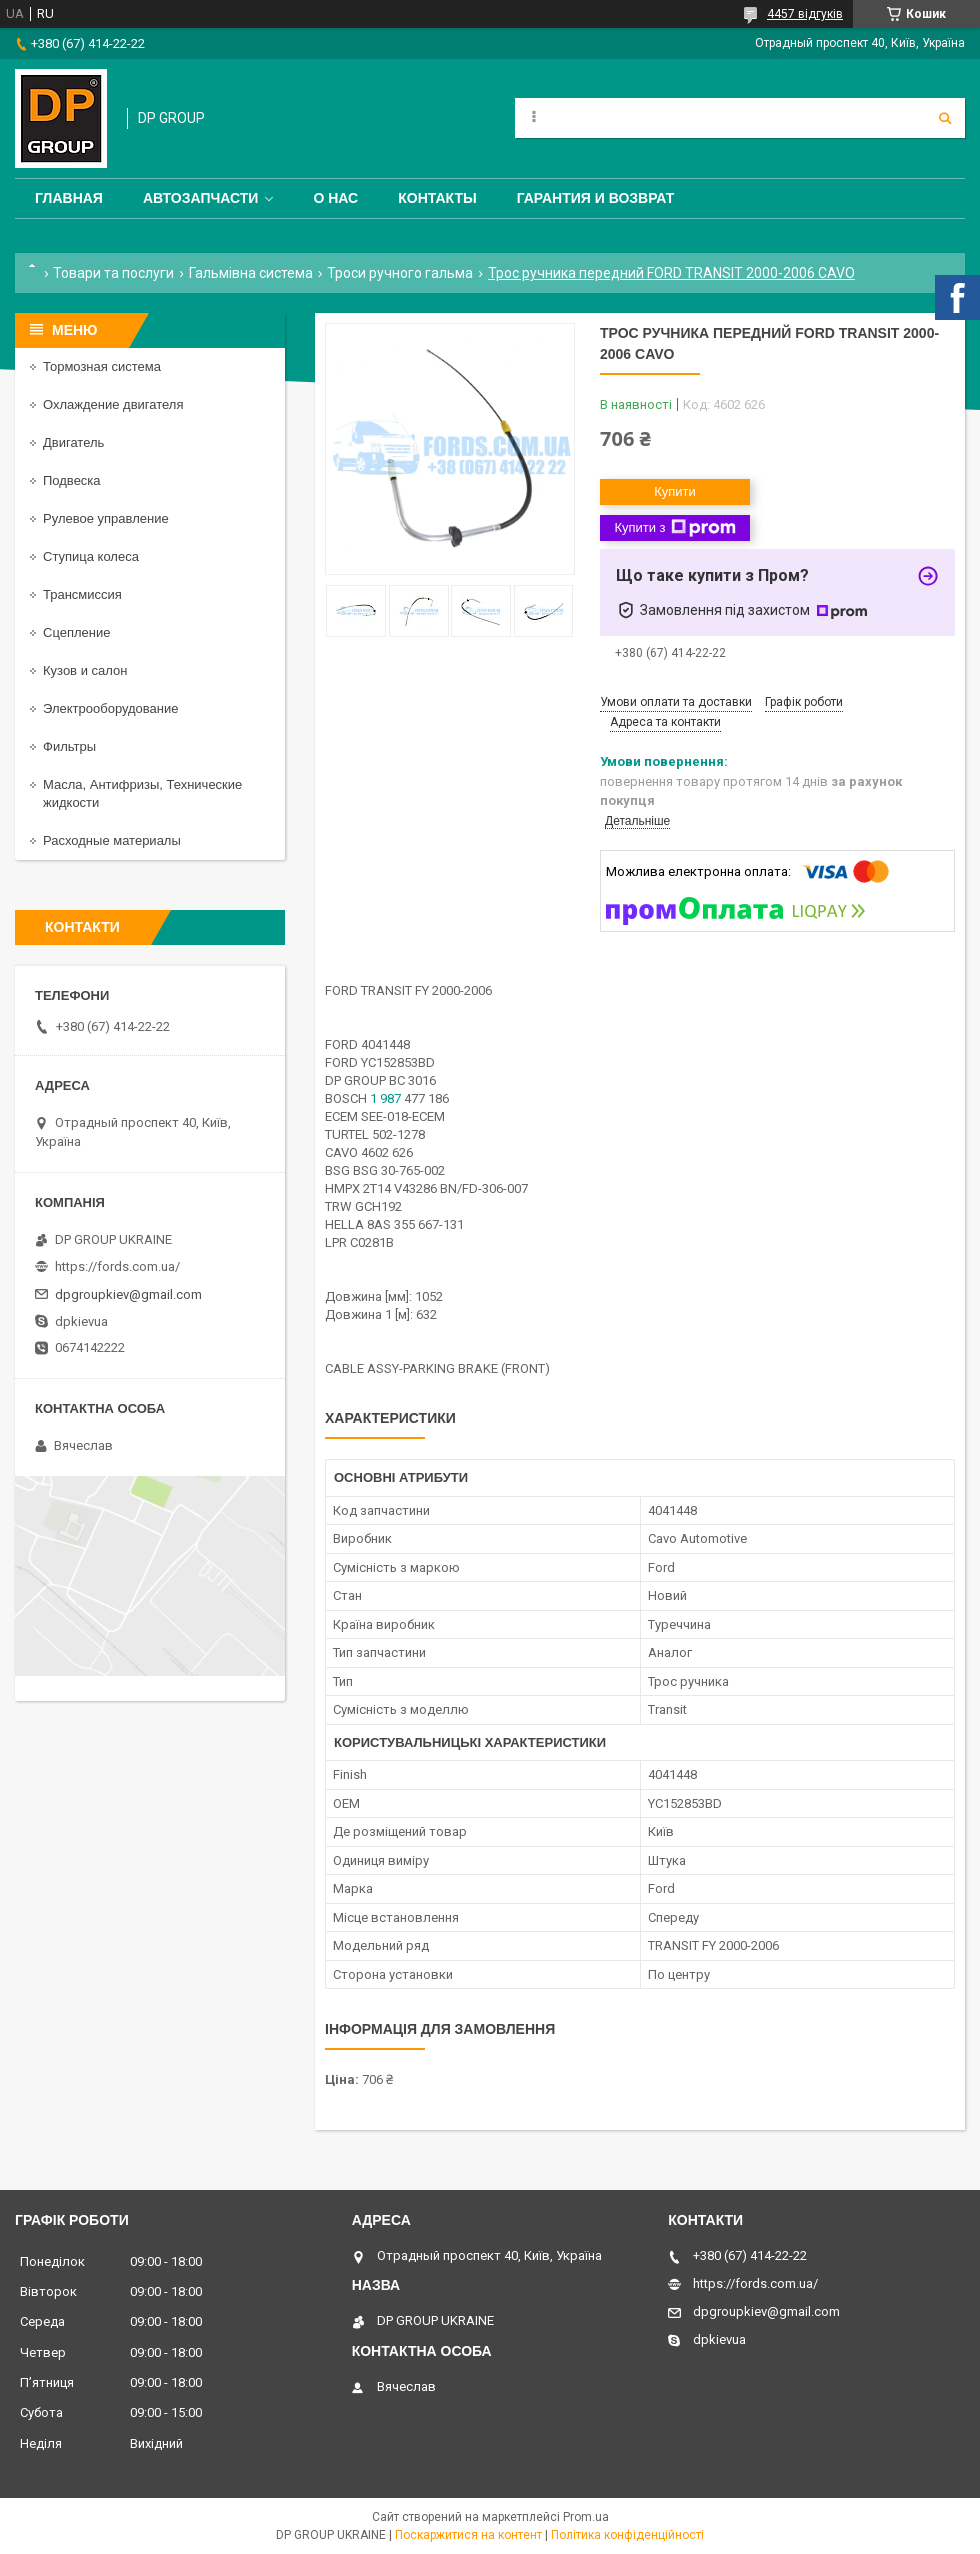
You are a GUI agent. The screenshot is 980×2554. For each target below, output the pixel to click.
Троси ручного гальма (400, 273)
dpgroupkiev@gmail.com (128, 1294)
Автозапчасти (201, 198)
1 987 (385, 1098)
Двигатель (73, 442)
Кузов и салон (85, 670)
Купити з (674, 528)
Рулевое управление (106, 518)
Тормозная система (102, 366)
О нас (335, 198)
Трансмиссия (82, 594)
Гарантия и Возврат (596, 198)
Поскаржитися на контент (468, 2535)
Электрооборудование (111, 708)
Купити (675, 491)
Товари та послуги (113, 273)
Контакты (437, 198)
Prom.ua (586, 2517)
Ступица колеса (91, 556)
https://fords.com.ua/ (117, 1266)
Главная (69, 198)
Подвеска (72, 480)
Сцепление (76, 632)
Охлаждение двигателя (113, 404)
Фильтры (69, 746)
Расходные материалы (112, 840)
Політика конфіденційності (627, 2535)
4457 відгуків (805, 14)
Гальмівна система (251, 273)
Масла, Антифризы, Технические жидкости (142, 793)
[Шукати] (945, 118)
